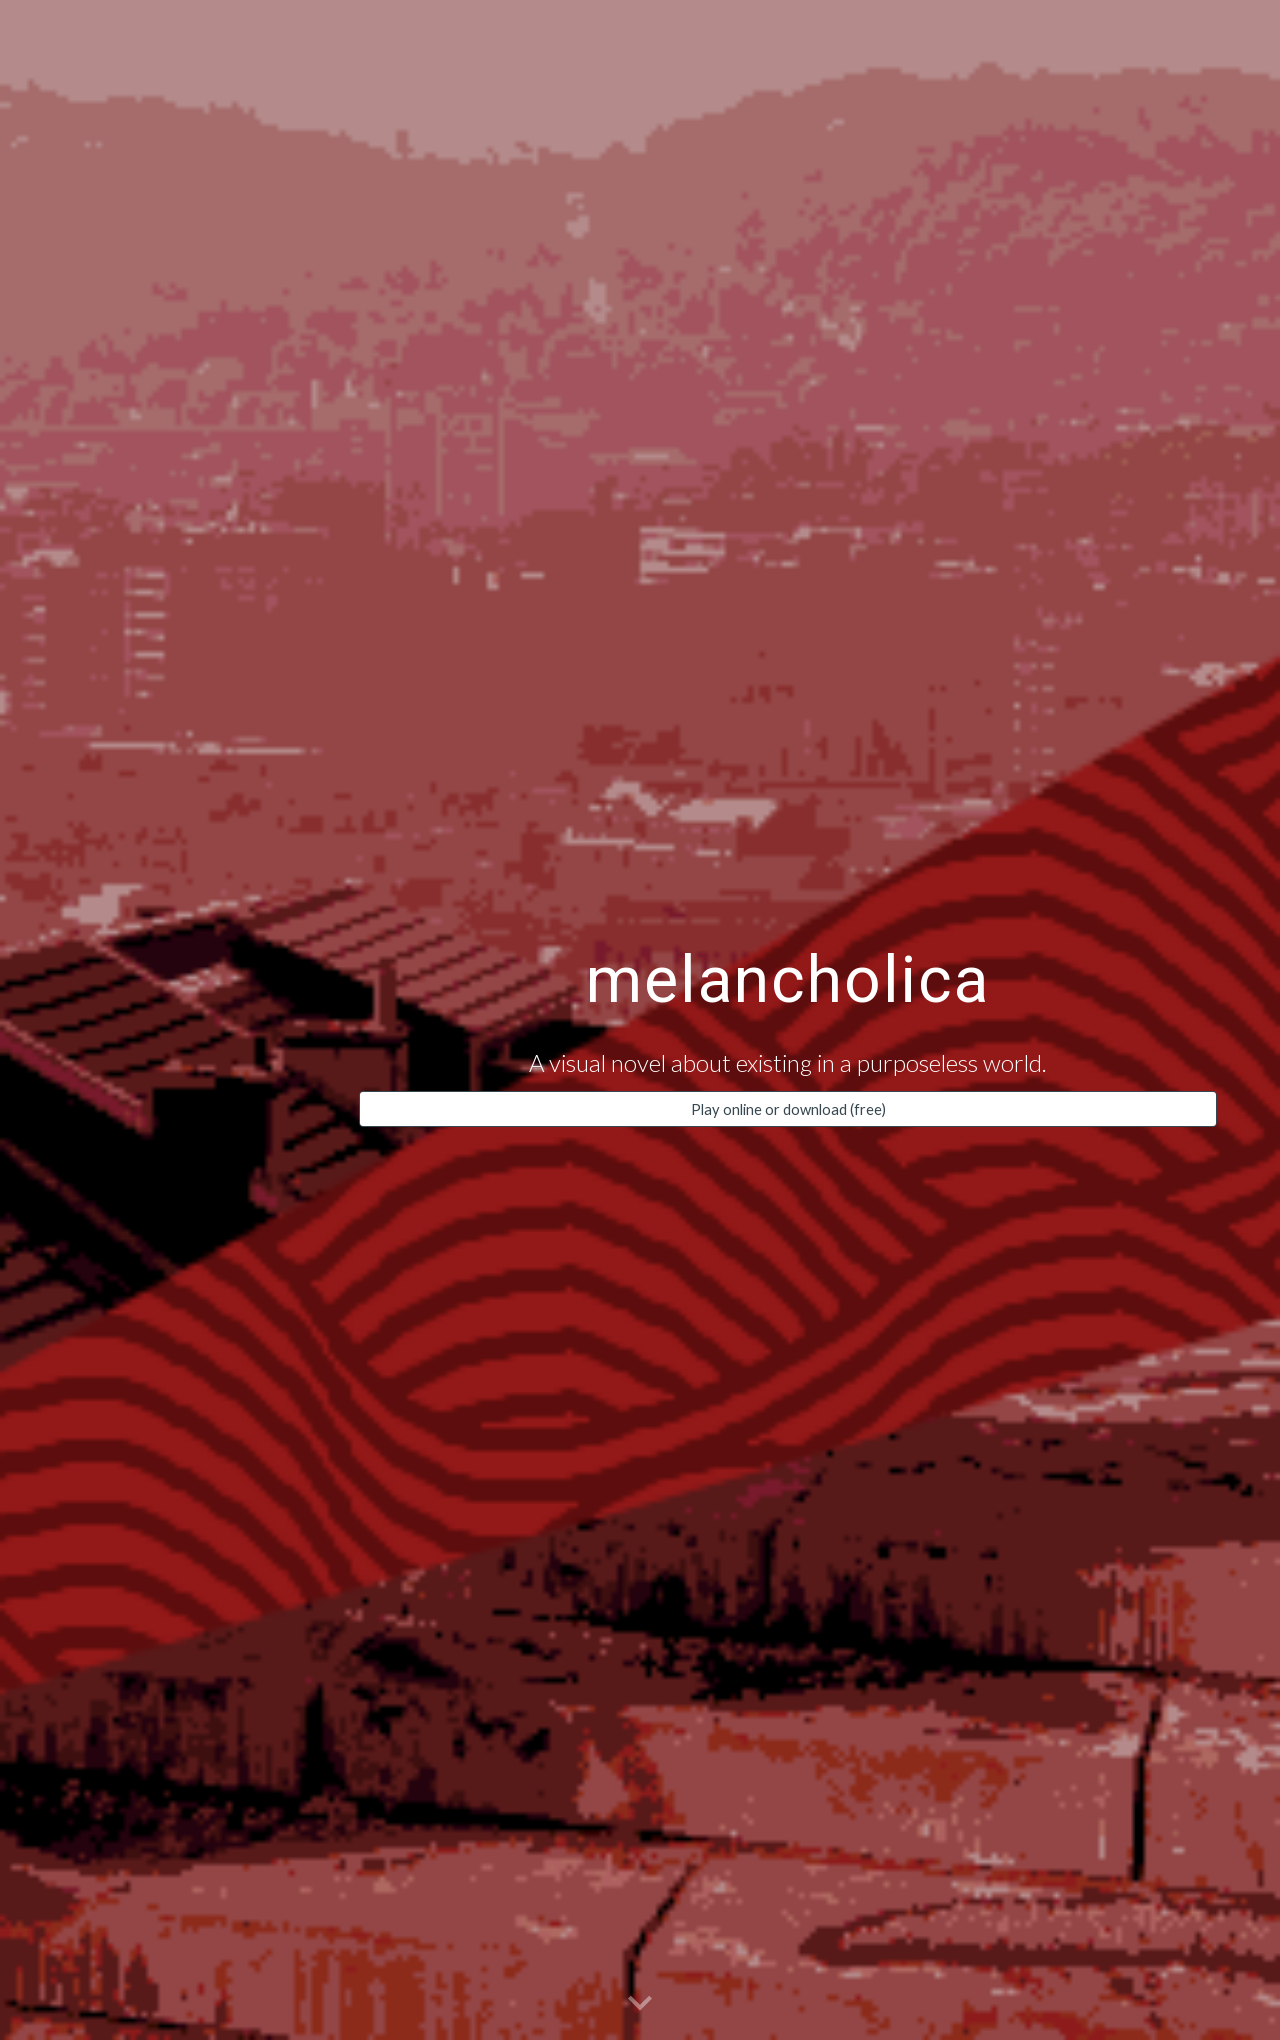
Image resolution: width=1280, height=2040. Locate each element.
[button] (640, 2004)
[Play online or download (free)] (788, 1109)
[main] (788, 970)
